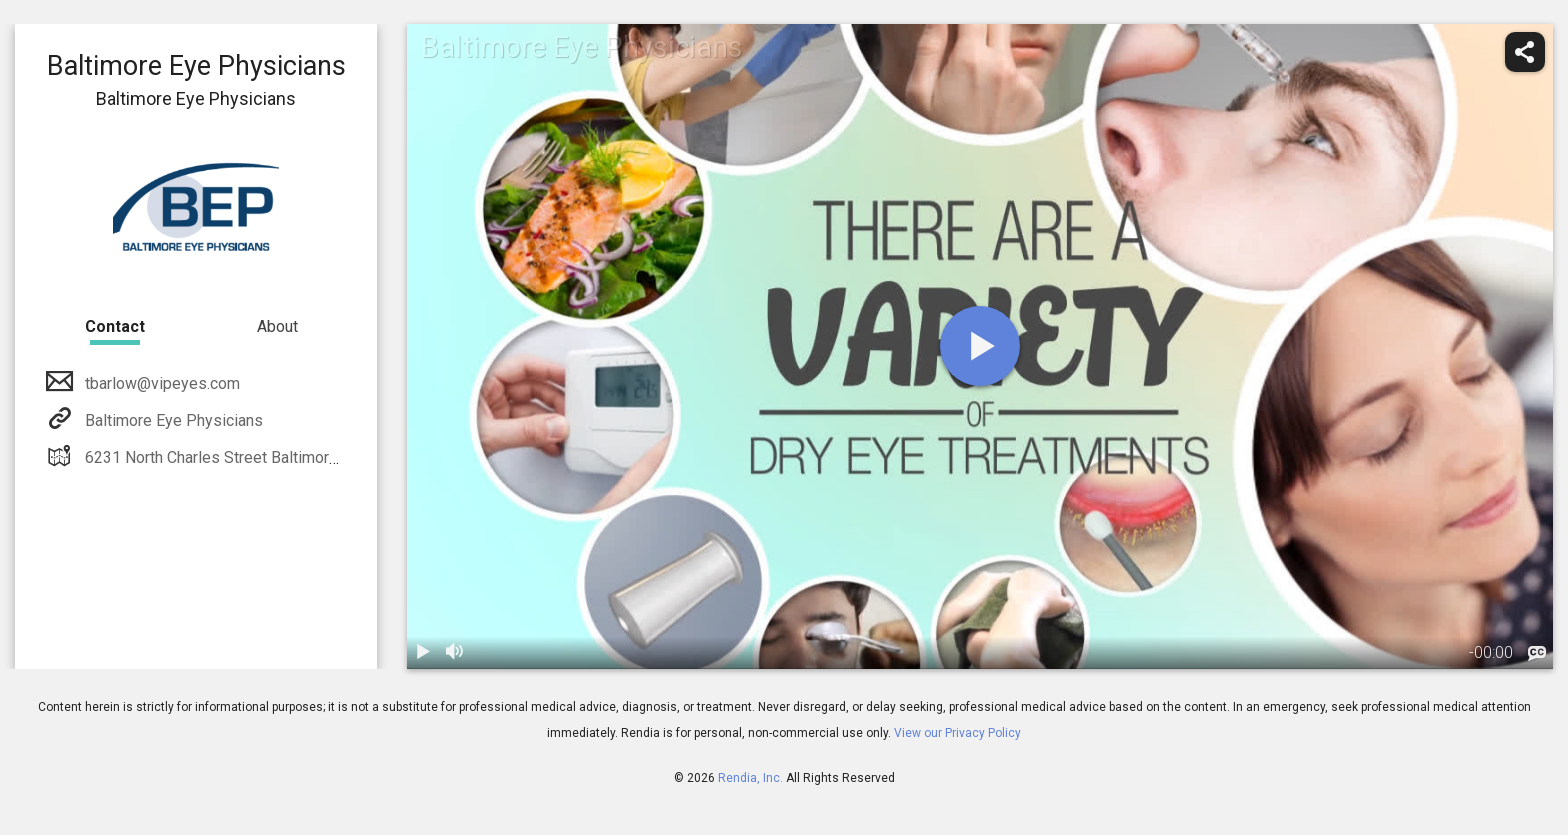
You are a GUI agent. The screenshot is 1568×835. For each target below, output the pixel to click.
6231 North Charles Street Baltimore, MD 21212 (250, 457)
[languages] (1537, 654)
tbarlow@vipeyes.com (160, 383)
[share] (1525, 52)
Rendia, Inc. (750, 778)
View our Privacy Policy (957, 733)
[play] (980, 346)
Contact (115, 326)
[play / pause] (423, 653)
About (277, 326)
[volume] (455, 653)
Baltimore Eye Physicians (172, 420)
